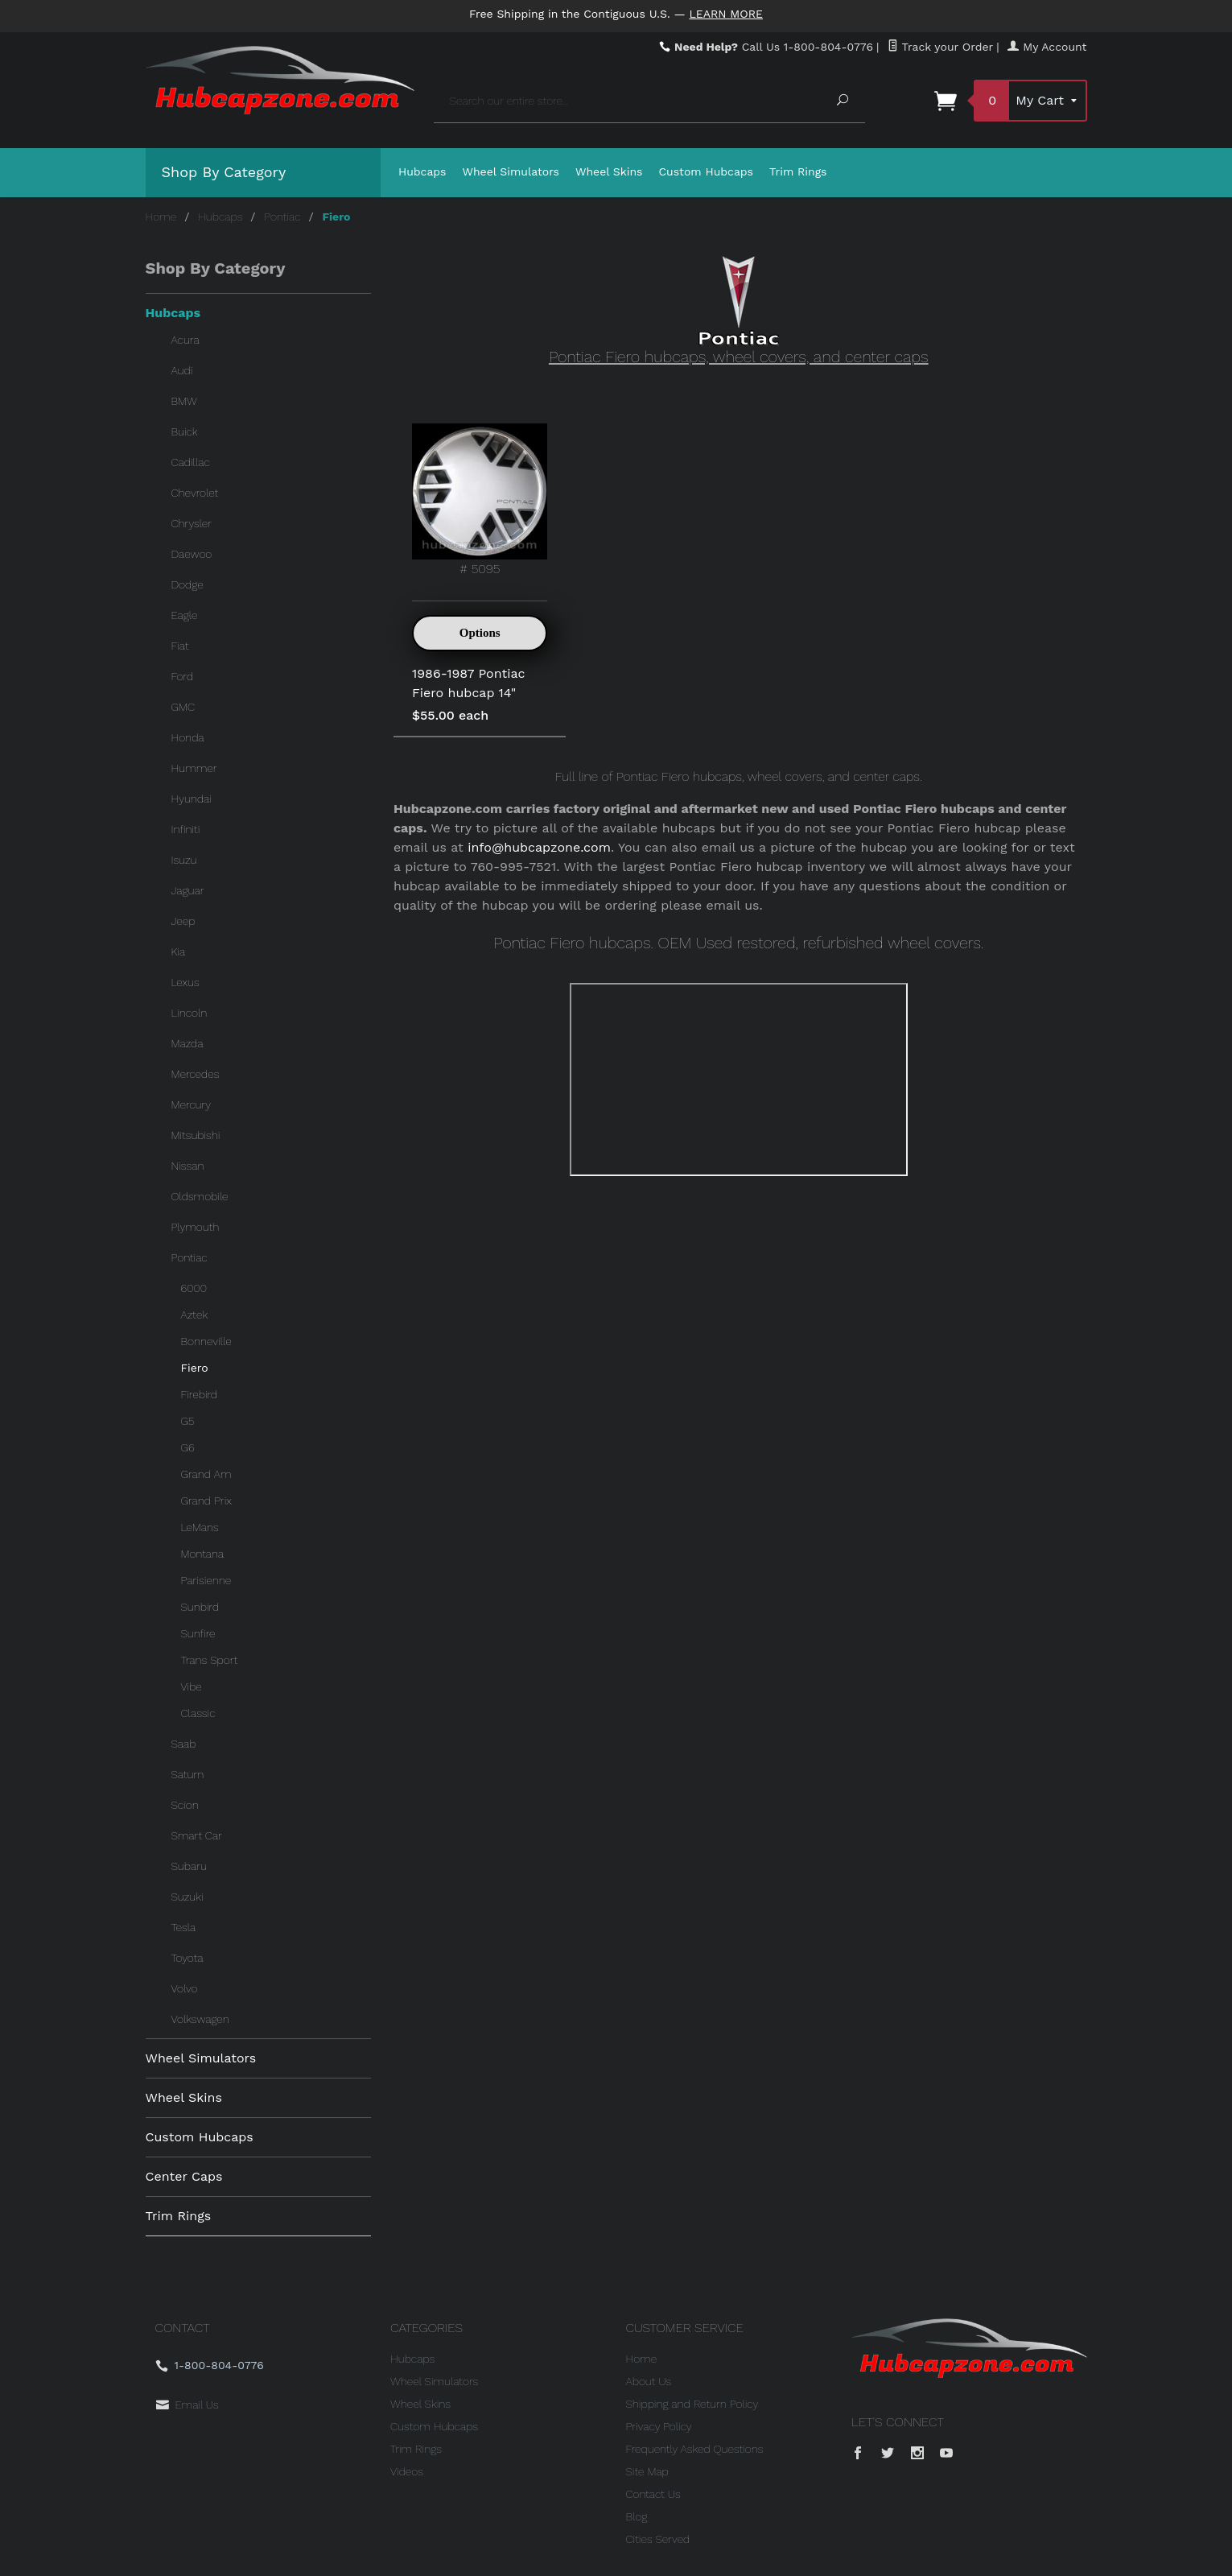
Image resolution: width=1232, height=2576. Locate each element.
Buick (184, 431)
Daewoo (191, 553)
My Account (1046, 46)
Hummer (194, 768)
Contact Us (653, 2493)
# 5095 (479, 499)
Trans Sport (209, 1659)
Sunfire (198, 1633)
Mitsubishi (195, 1135)
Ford (182, 676)
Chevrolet (195, 492)
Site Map (647, 2471)
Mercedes (195, 1073)
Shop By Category (224, 171)
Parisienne (206, 1580)
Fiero (194, 1367)
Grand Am (206, 1474)
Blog (637, 2516)
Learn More (726, 13)
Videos (406, 2471)
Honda (187, 737)
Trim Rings (798, 171)
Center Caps (184, 2176)
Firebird (199, 1394)
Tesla (183, 1927)
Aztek (194, 1314)
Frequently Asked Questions (695, 2448)
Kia (178, 951)
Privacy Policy (659, 2426)
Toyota (187, 1957)
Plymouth (195, 1226)
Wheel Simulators (511, 171)
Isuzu (184, 859)
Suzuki (187, 1896)
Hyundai (191, 798)
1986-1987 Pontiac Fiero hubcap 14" (468, 683)
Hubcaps (422, 171)
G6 (188, 1447)
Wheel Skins (609, 171)
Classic (198, 1713)
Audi (182, 370)
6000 (194, 1288)
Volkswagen (200, 2019)
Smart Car (196, 1835)
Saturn (187, 1774)
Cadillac (190, 462)
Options (480, 632)
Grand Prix (206, 1500)
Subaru (189, 1866)
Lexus (185, 982)
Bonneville (206, 1341)
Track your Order (940, 46)
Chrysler (191, 523)
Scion (185, 1804)
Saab (183, 1743)
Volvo (184, 1988)
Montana (203, 1553)
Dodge (187, 584)
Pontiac (282, 216)
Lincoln (189, 1012)
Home (161, 216)
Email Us (197, 2404)
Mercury (191, 1104)
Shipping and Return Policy (692, 2403)
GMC (183, 706)
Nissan (187, 1165)
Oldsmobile (200, 1196)
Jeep (183, 920)
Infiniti (185, 829)
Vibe (191, 1686)
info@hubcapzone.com (539, 847)
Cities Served (658, 2539)
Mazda (187, 1043)
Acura (185, 339)
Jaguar (187, 890)
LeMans (200, 1527)
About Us (649, 2381)
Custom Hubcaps (705, 171)
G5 (188, 1420)
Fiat (180, 645)
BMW (184, 400)
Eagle (184, 615)
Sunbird (200, 1606)
